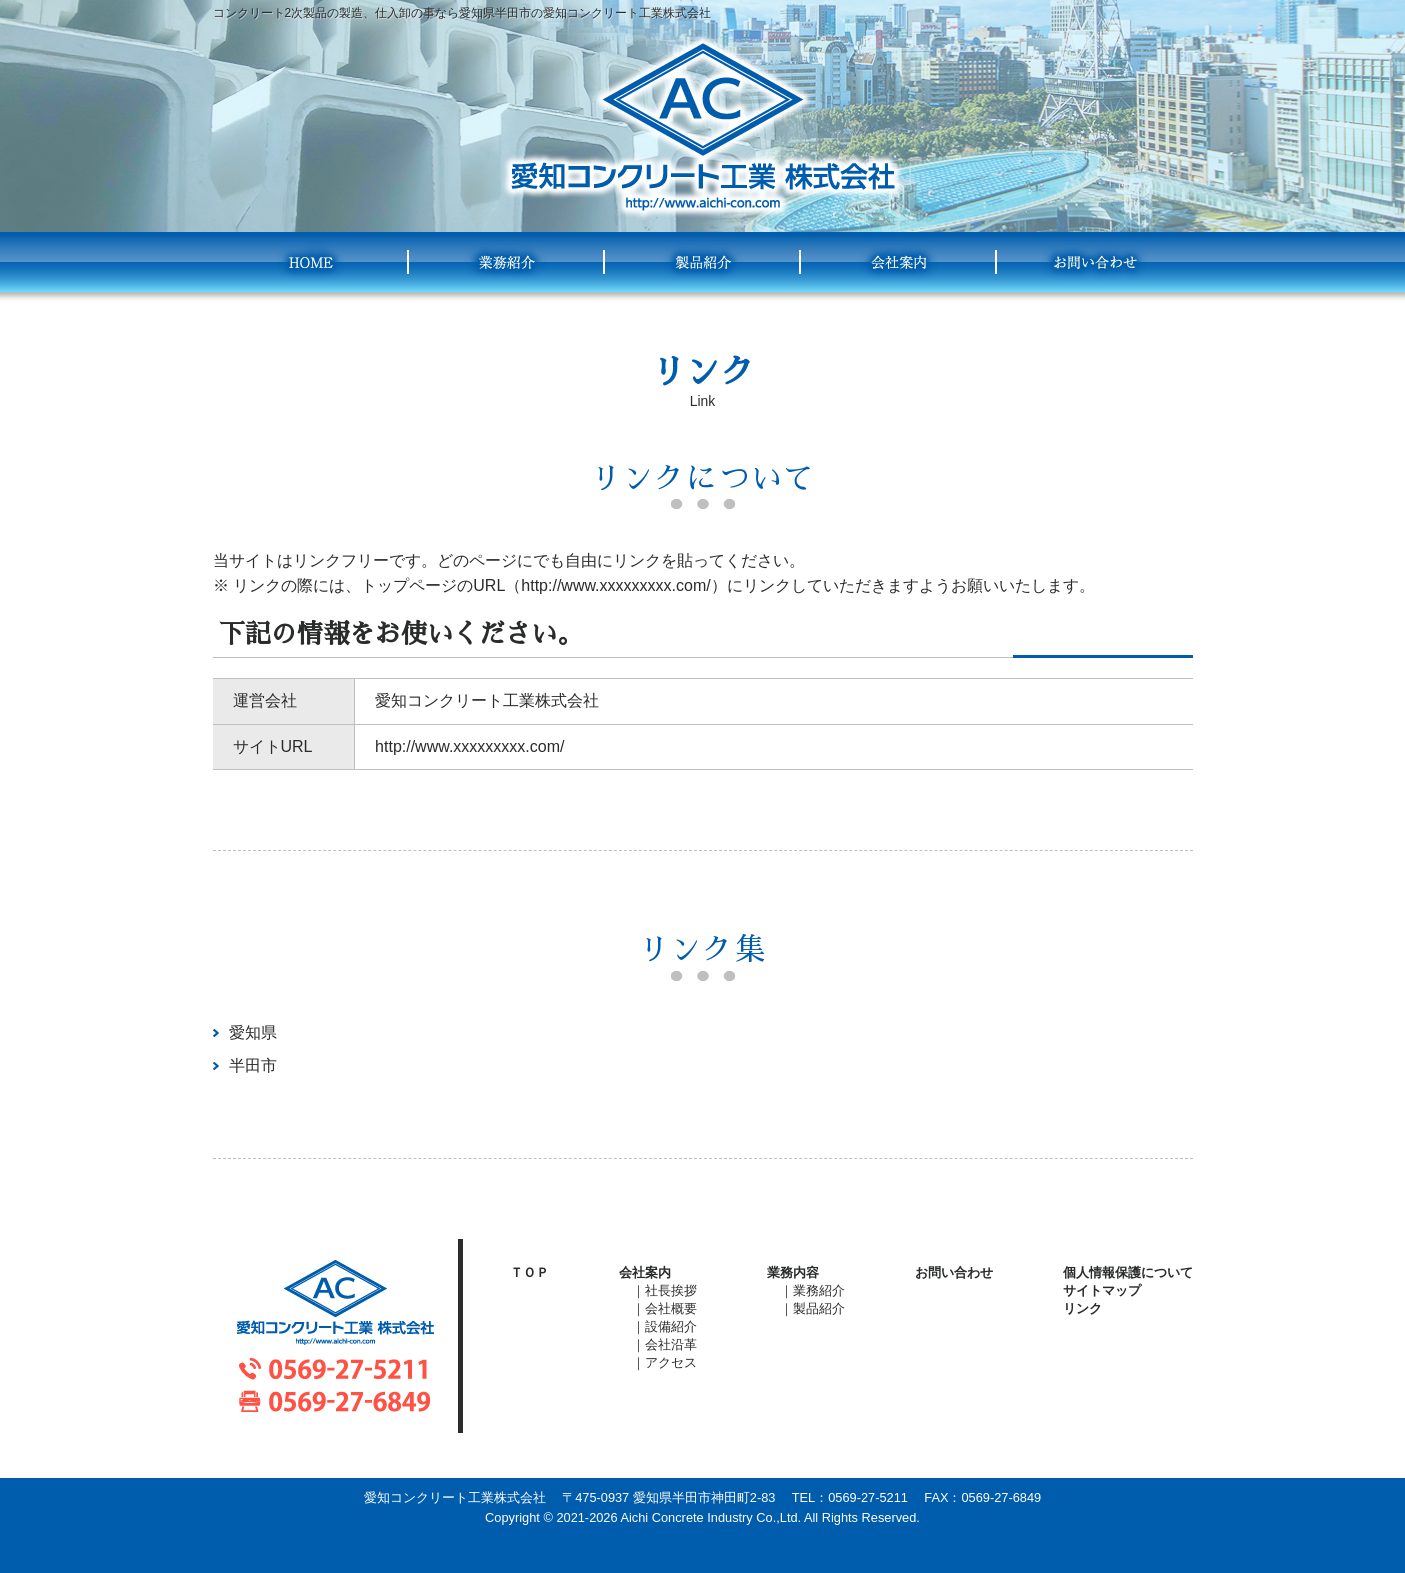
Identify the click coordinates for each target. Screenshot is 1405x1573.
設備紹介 (671, 1326)
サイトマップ (1102, 1290)
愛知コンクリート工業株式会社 (703, 127)
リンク (1082, 1308)
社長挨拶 (671, 1290)
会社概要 (671, 1308)
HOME (311, 262)
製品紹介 (703, 262)
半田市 (253, 1065)
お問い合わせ (1095, 262)
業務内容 (793, 1272)
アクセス (671, 1362)
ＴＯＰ (529, 1272)
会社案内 (899, 262)
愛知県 (253, 1032)
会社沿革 (671, 1344)
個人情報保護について (1128, 1272)
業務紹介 (507, 262)
